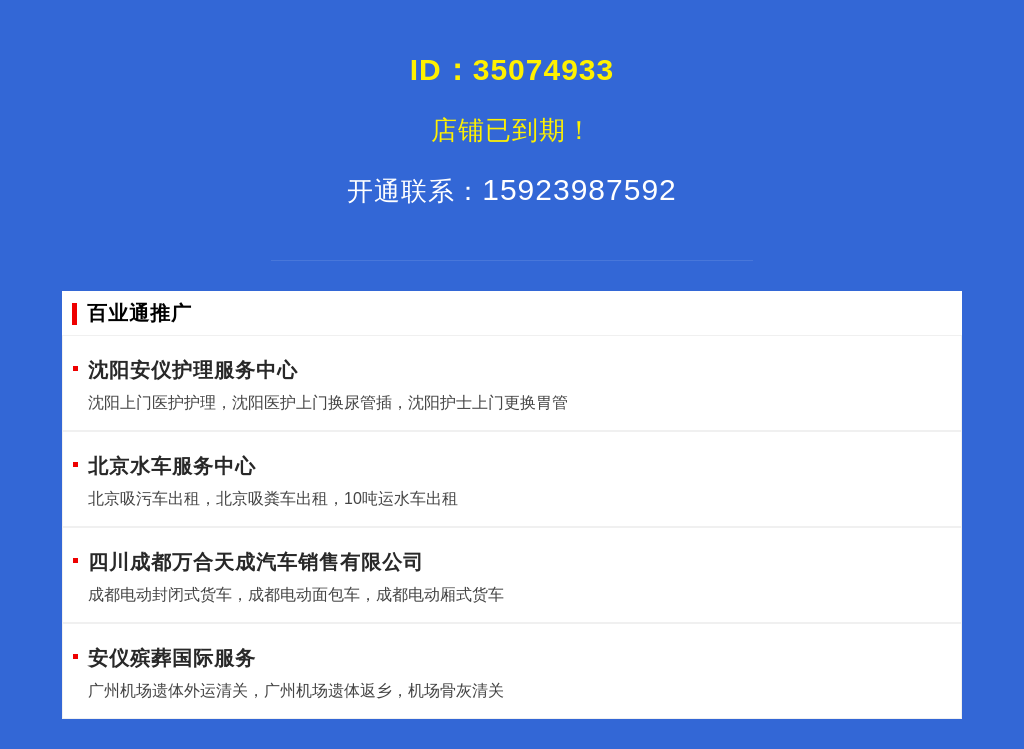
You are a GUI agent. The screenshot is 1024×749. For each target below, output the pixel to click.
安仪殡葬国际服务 (172, 658)
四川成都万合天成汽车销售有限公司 (256, 562)
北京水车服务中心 (172, 466)
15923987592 (512, 189)
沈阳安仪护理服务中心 (193, 370)
